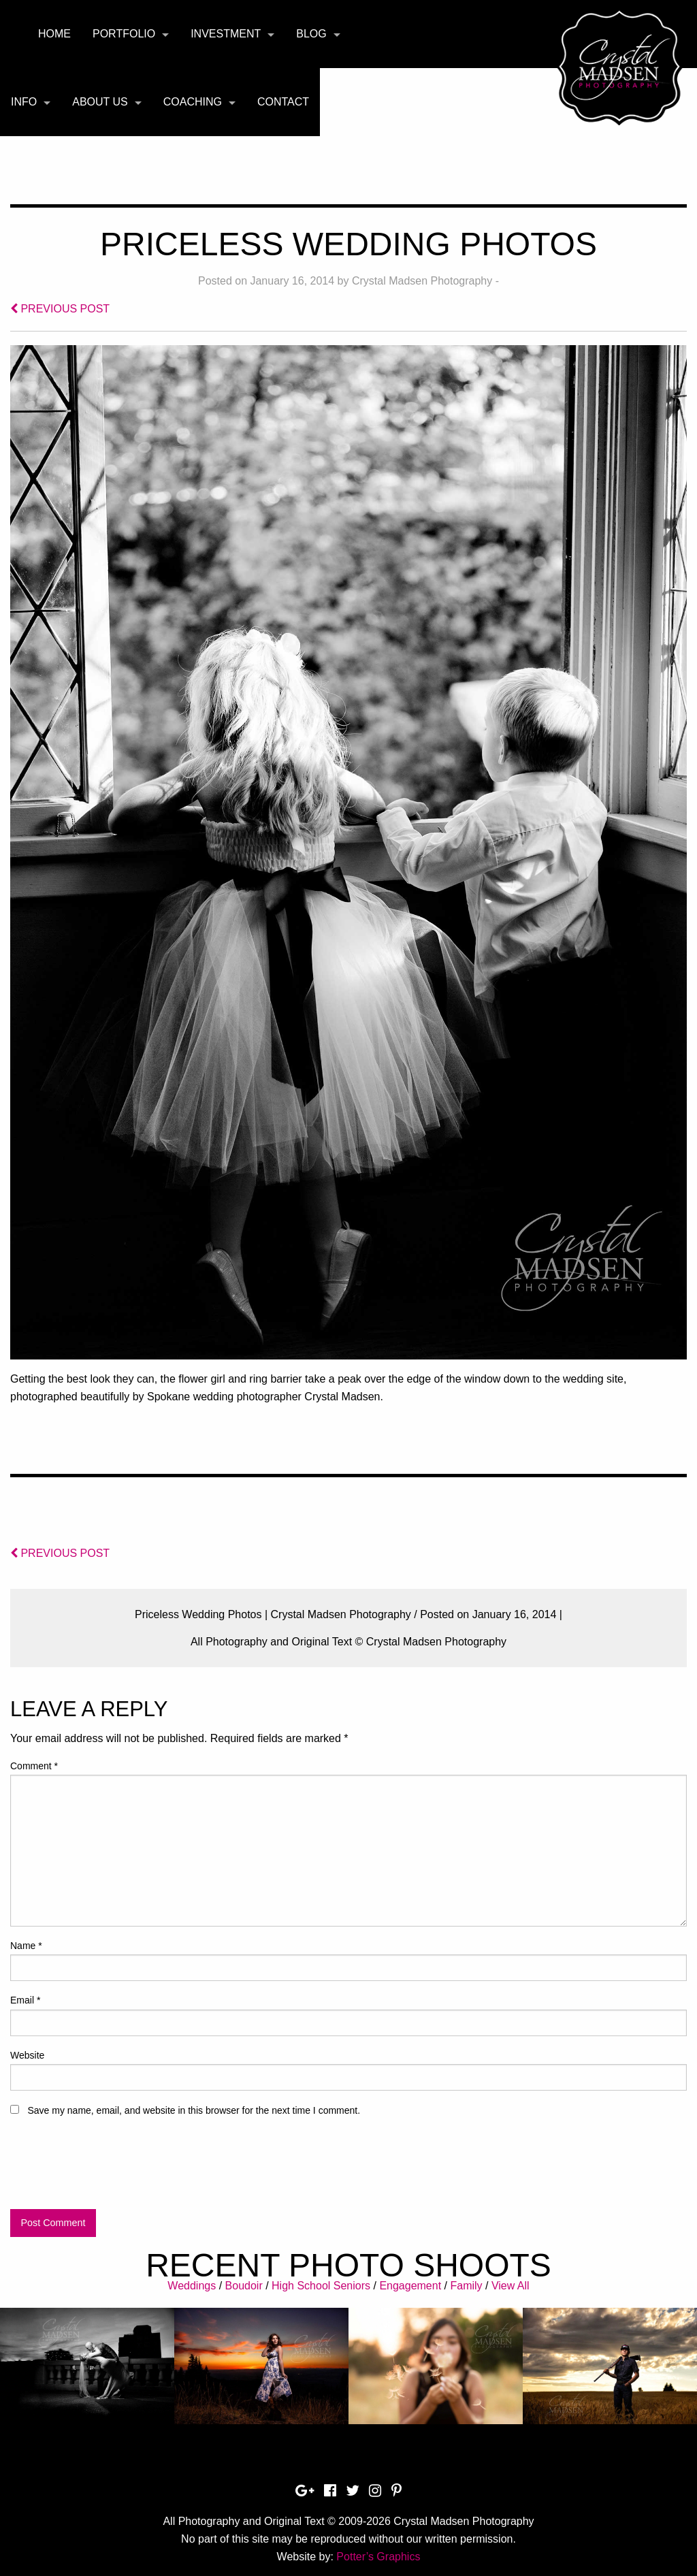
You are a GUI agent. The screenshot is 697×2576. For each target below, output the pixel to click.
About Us (100, 102)
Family (466, 2285)
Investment (226, 33)
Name (26, 1945)
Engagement (410, 2285)
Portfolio (124, 33)
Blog (311, 33)
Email (25, 2000)
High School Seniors (321, 2285)
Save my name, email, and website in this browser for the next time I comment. (193, 2110)
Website (27, 2055)
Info (24, 102)
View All (510, 2285)
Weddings (191, 2285)
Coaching (192, 102)
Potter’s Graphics (378, 2556)
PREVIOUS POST (60, 309)
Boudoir (244, 2285)
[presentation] (113, 2168)
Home (54, 33)
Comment (34, 1765)
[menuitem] (54, 34)
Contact (283, 102)
